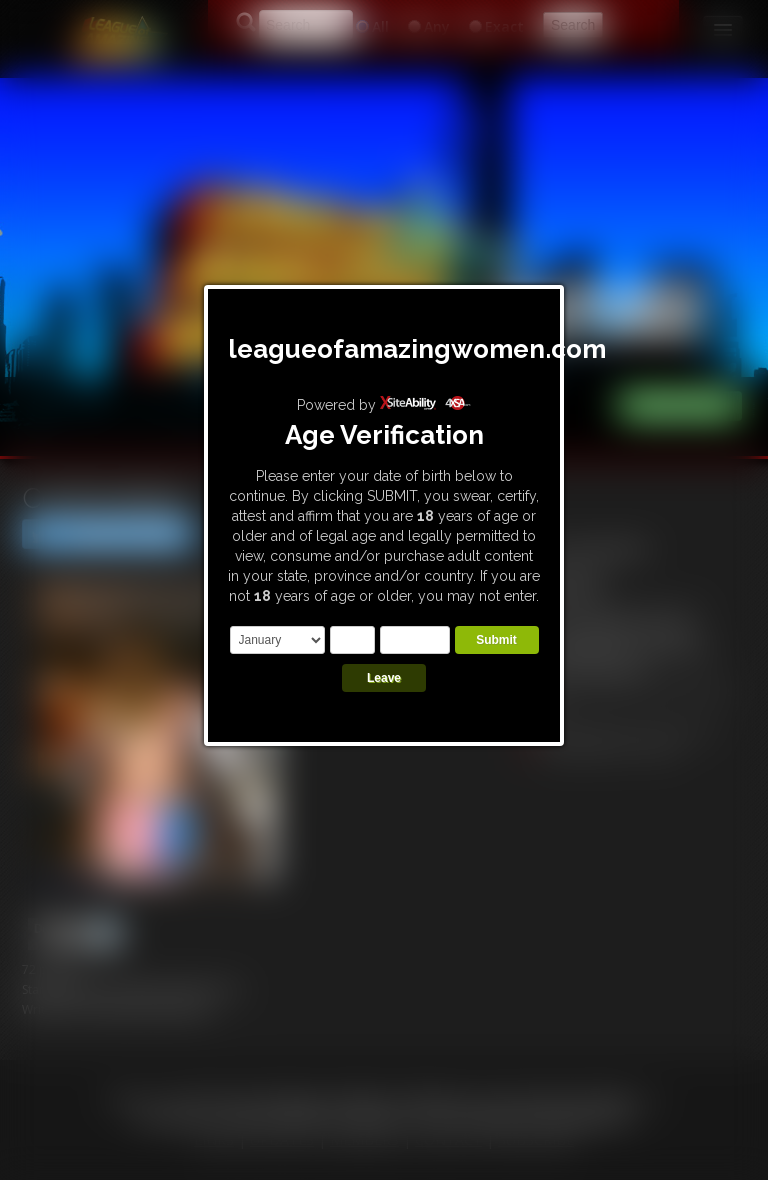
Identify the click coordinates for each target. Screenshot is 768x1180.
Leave (384, 678)
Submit (496, 640)
